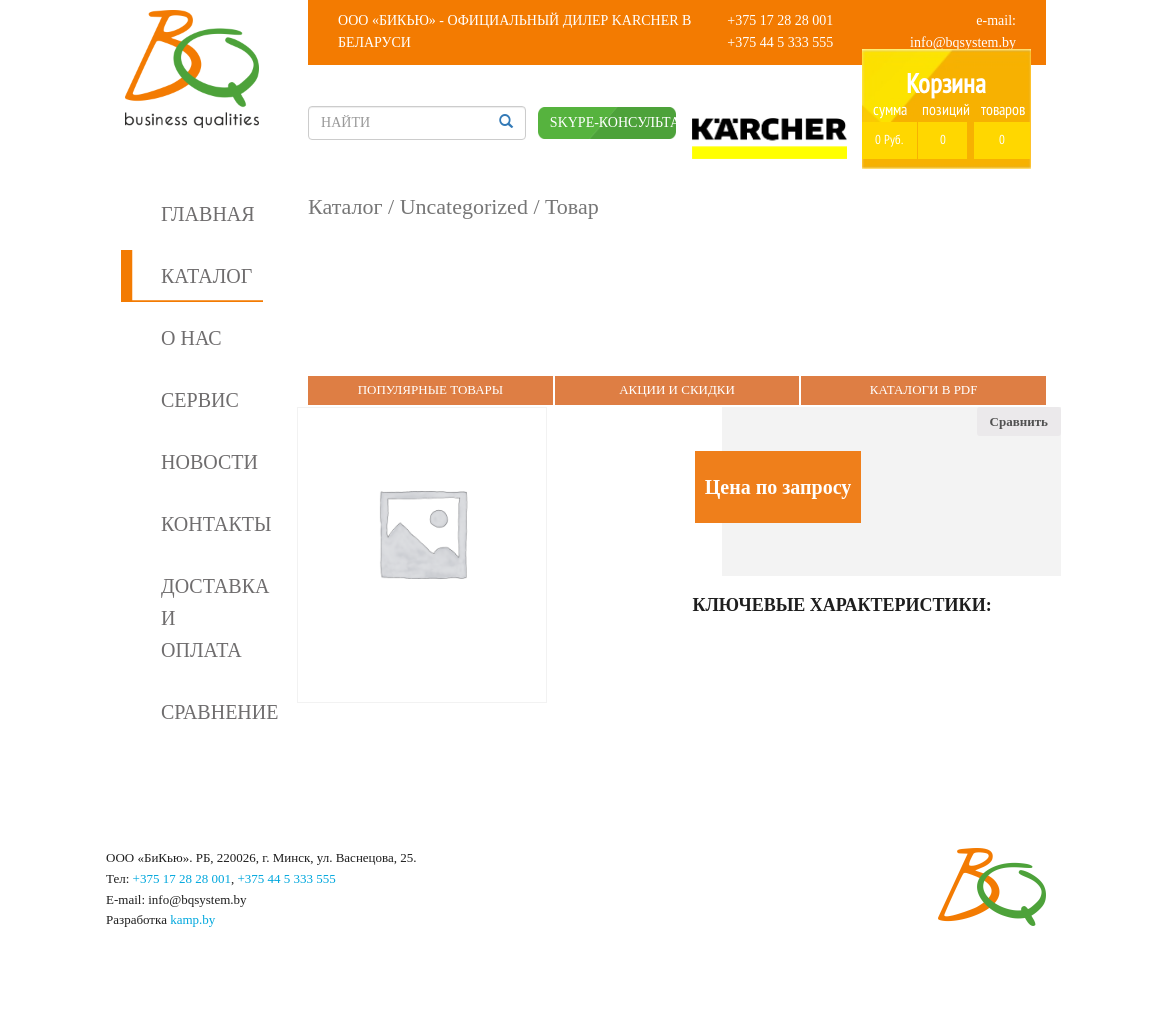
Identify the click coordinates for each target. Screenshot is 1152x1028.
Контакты (212, 524)
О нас (191, 338)
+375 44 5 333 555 (780, 42)
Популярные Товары (431, 389)
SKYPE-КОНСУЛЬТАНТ (613, 122)
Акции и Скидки (677, 389)
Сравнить (1019, 421)
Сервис (200, 400)
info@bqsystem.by (963, 42)
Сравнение (212, 712)
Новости (209, 462)
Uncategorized (464, 206)
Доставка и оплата (212, 618)
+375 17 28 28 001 (780, 20)
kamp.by (192, 919)
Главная (208, 214)
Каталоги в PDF (924, 389)
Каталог (206, 276)
